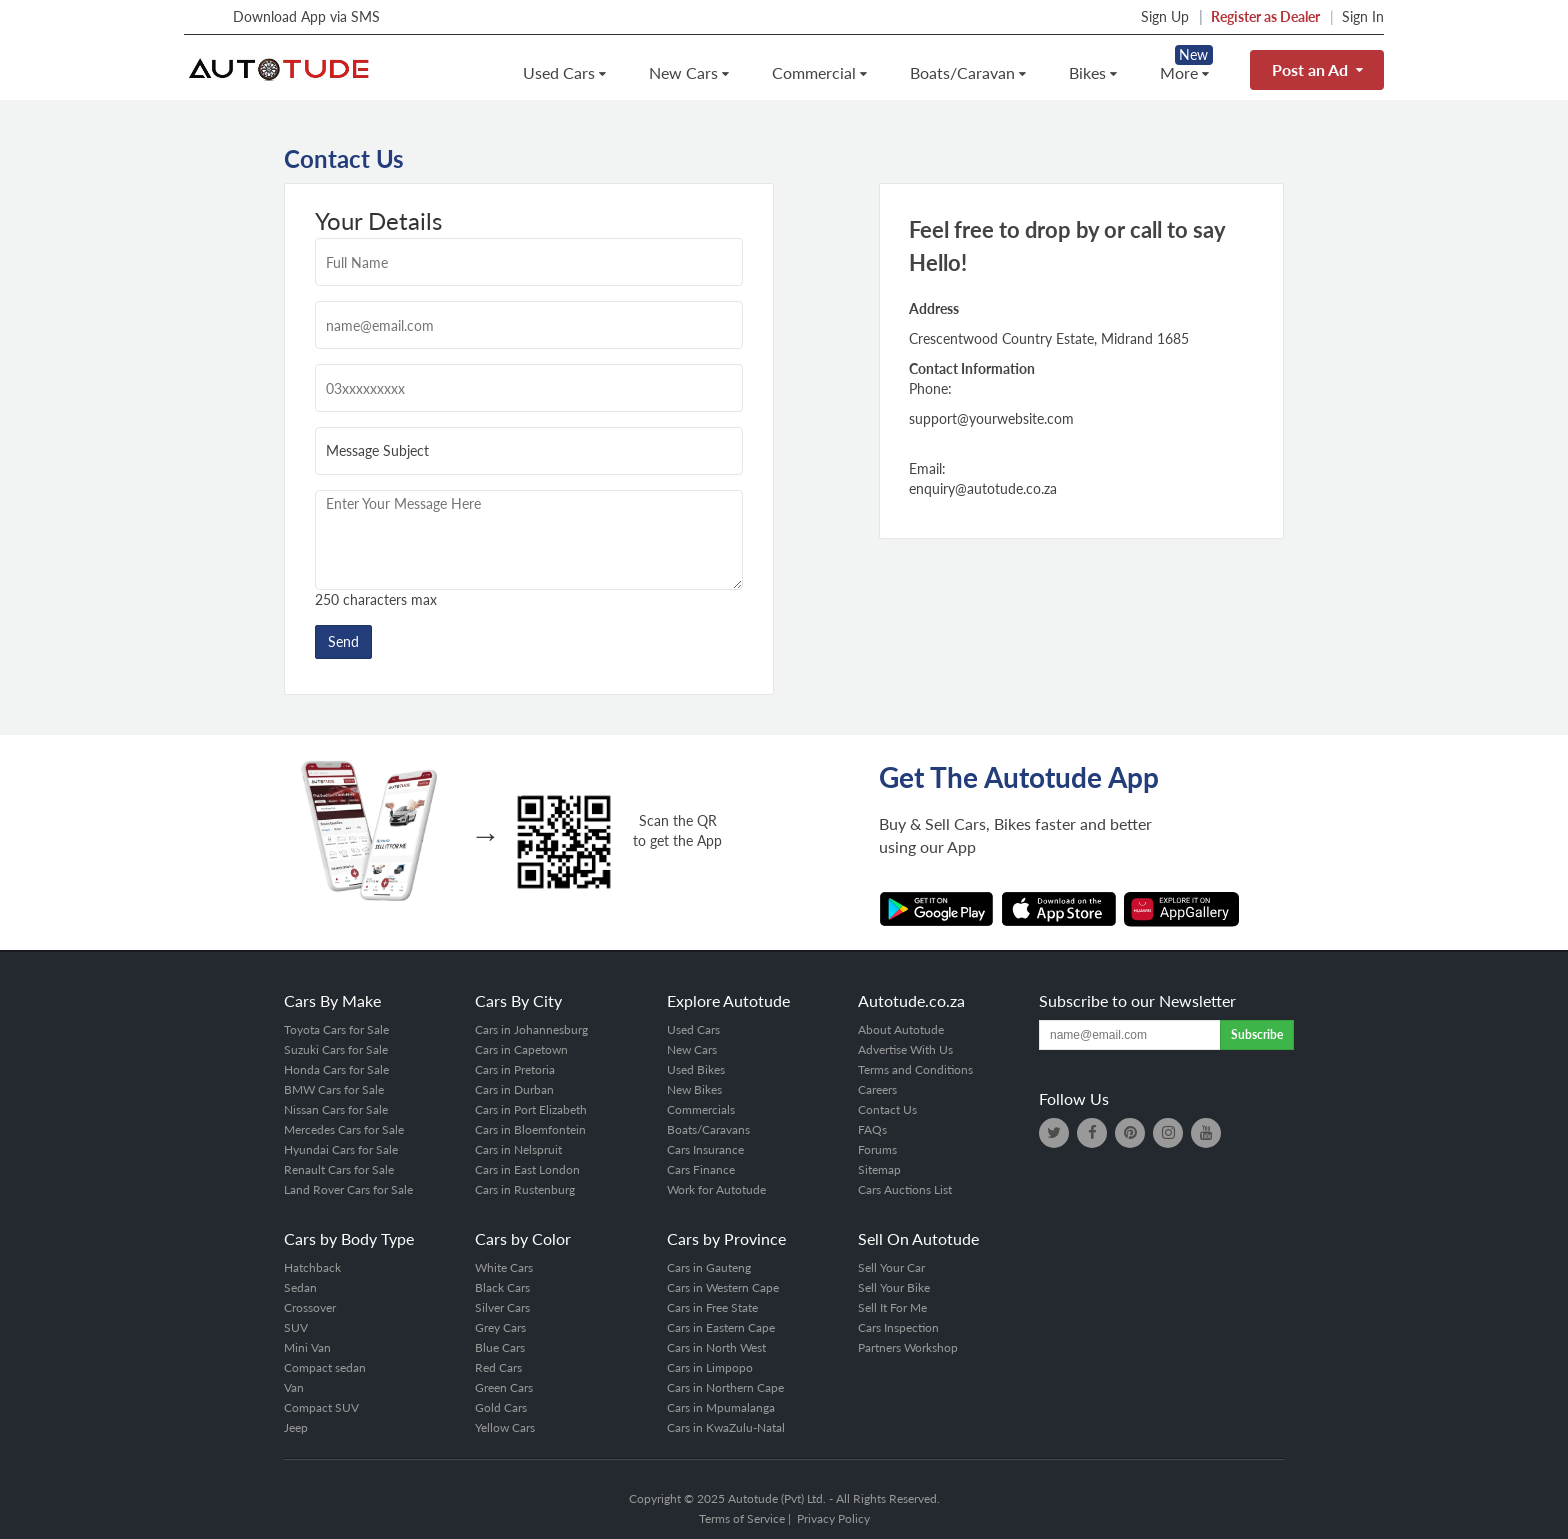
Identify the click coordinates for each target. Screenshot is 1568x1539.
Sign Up (1165, 16)
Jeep (296, 1427)
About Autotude (901, 1029)
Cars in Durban (514, 1089)
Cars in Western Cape (723, 1287)
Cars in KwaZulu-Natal (726, 1427)
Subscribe (1257, 1034)
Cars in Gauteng (709, 1267)
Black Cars (502, 1287)
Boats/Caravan (967, 72)
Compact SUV (321, 1407)
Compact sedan (325, 1367)
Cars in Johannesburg (531, 1029)
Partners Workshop (908, 1347)
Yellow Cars (505, 1427)
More (1184, 72)
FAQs (872, 1129)
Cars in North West (716, 1347)
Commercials (701, 1109)
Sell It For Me (892, 1307)
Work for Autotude (716, 1189)
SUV (296, 1327)
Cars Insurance (705, 1149)
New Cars (688, 72)
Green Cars (504, 1387)
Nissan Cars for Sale (336, 1109)
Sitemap (879, 1169)
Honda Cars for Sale (336, 1069)
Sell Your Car (891, 1267)
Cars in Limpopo (710, 1367)
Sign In (1363, 16)
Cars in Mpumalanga (721, 1407)
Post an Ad (1317, 69)
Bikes (1092, 72)
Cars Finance (701, 1169)
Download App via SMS (285, 16)
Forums (877, 1149)
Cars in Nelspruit (518, 1149)
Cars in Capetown (521, 1049)
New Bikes (694, 1089)
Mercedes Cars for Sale (344, 1129)
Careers (877, 1089)
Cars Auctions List (905, 1189)
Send (343, 641)
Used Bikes (696, 1069)
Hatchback (312, 1267)
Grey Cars (500, 1327)
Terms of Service (742, 1518)
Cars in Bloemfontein (530, 1129)
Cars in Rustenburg (525, 1189)
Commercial (819, 72)
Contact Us (887, 1109)
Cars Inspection (898, 1327)
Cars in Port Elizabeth (531, 1109)
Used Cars (564, 72)
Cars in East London (527, 1169)
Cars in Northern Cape (725, 1387)
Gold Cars (501, 1407)
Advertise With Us (905, 1049)
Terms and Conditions (915, 1069)
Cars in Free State (712, 1307)
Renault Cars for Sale (339, 1169)
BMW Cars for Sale (334, 1089)
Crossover (310, 1307)
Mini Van (307, 1347)
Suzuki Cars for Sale (336, 1049)
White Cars (504, 1267)
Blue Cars (500, 1347)
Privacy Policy (833, 1518)
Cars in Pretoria (515, 1069)
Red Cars (498, 1367)
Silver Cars (502, 1307)
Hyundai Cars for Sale (341, 1149)
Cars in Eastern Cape (721, 1327)
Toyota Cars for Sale (336, 1029)
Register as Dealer (1265, 16)
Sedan (300, 1287)
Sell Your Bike (894, 1287)
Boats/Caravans (708, 1129)
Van (294, 1387)
